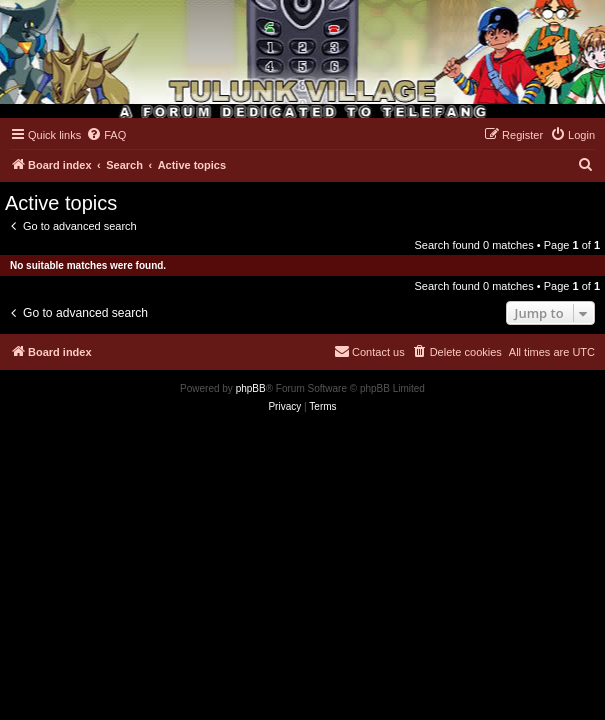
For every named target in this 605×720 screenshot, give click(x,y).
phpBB (251, 388)
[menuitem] (106, 135)
